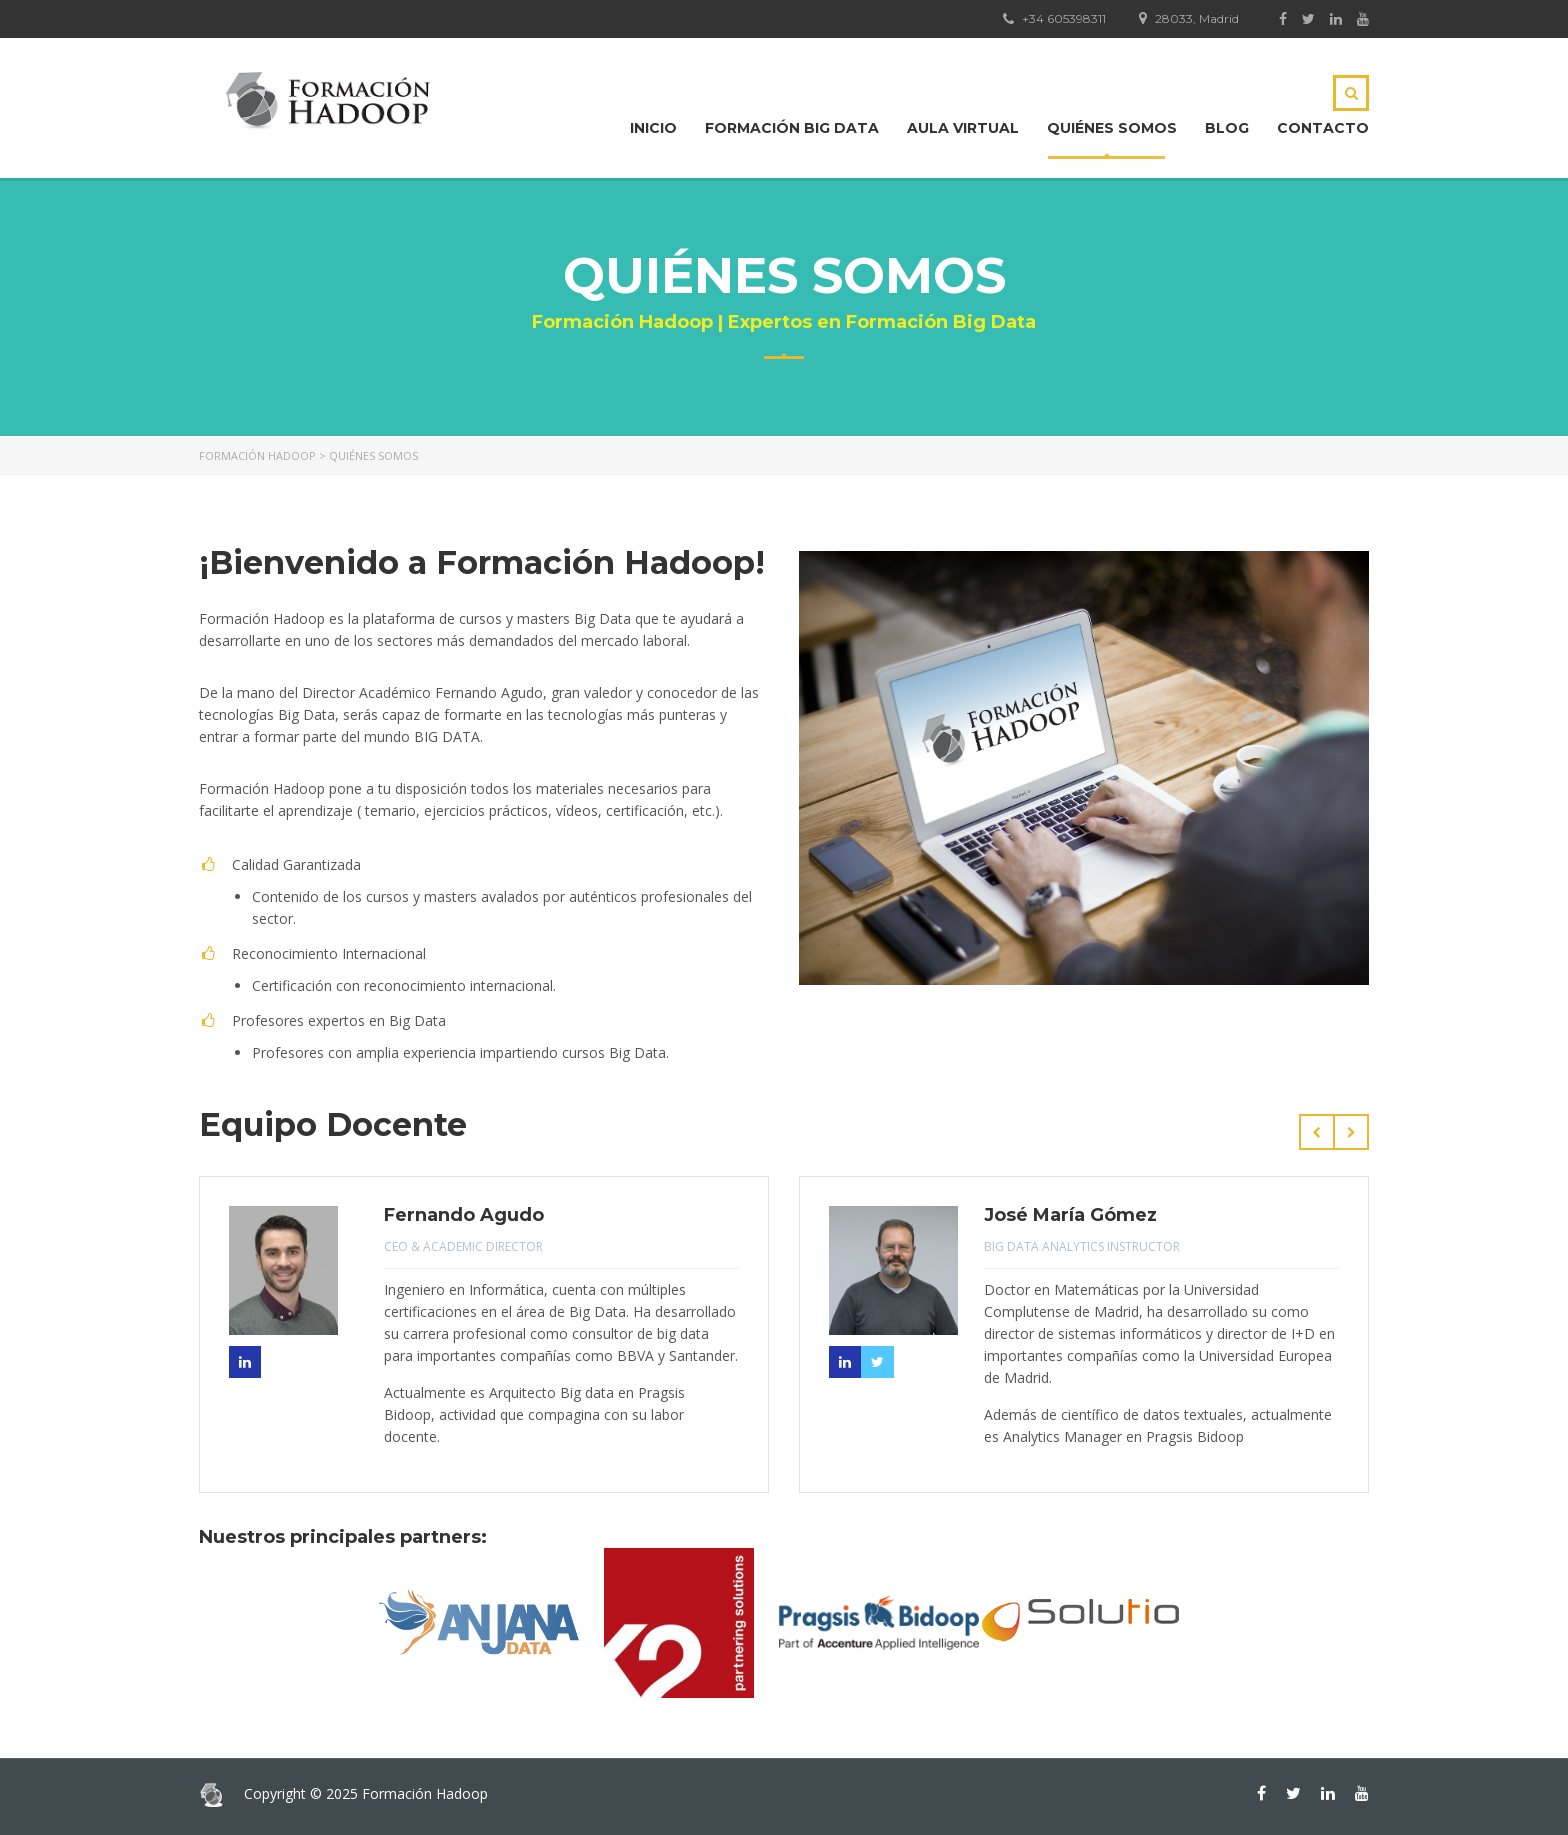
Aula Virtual (963, 128)
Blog (1227, 128)
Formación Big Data (792, 128)
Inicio (653, 128)
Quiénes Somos (1112, 128)
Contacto (1323, 128)
